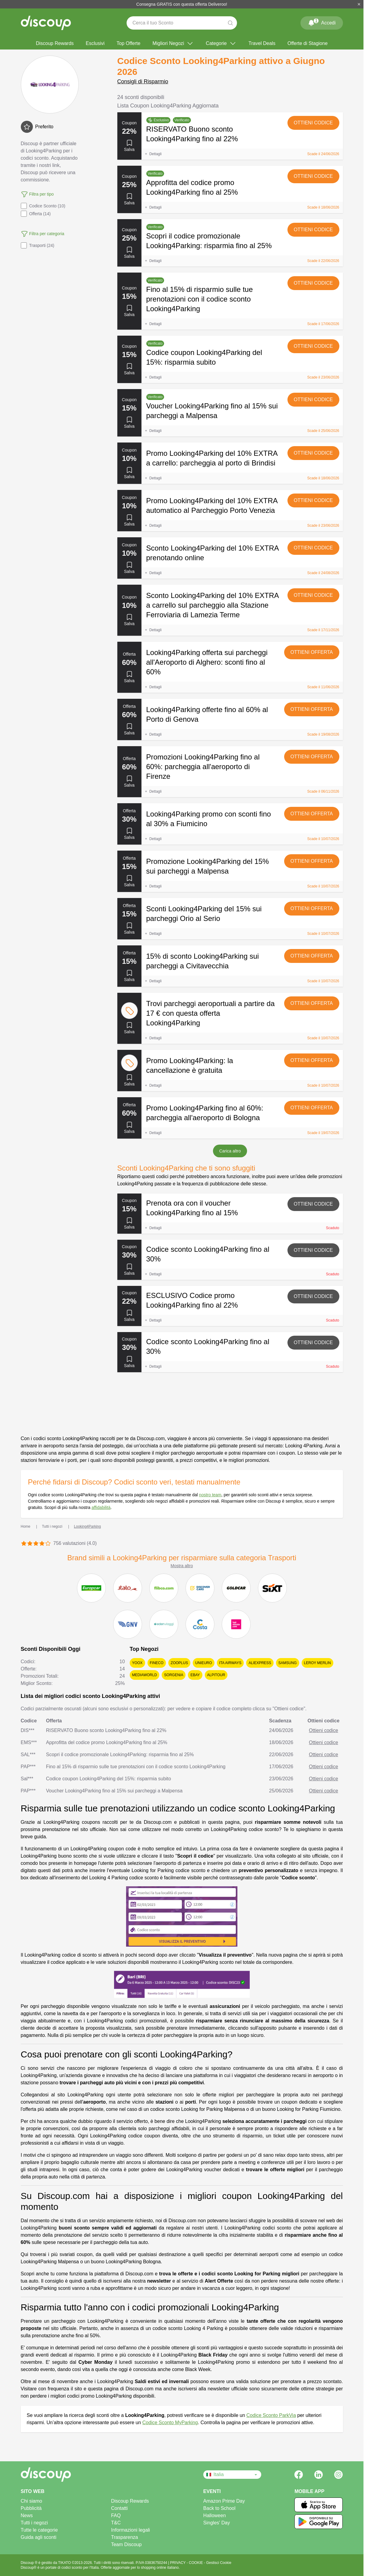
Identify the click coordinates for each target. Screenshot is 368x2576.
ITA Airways (230, 1663)
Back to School (219, 2508)
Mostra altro (182, 1565)
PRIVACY (178, 2563)
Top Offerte (129, 43)
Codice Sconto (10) (43, 206)
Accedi (321, 21)
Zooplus (179, 1663)
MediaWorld (144, 1675)
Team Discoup (126, 2544)
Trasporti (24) (38, 245)
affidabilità (100, 1507)
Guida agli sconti (38, 2537)
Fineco (156, 1663)
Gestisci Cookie (218, 2563)
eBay (195, 1675)
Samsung (287, 1663)
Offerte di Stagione (307, 43)
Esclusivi (95, 43)
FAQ (116, 2515)
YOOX (137, 1663)
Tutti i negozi (34, 2522)
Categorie (221, 43)
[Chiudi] (359, 4)
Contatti (119, 2508)
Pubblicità (31, 2508)
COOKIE (196, 2563)
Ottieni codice (313, 122)
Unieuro (203, 1663)
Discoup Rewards (55, 43)
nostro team (210, 1494)
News (27, 2515)
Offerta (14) (36, 214)
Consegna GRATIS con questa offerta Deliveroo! (181, 4)
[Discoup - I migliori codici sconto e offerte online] (46, 23)
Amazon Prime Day (224, 2501)
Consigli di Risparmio (142, 81)
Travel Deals (262, 43)
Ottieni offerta (311, 652)
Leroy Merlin (317, 1663)
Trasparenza (124, 2537)
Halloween (214, 2515)
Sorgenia (173, 1675)
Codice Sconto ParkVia (271, 2415)
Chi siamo (31, 2501)
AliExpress (260, 1663)
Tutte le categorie (39, 2530)
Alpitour (216, 1675)
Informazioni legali (130, 2530)
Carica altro (230, 1151)
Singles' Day (216, 2522)
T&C (116, 2522)
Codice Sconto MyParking (170, 2422)
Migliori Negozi (173, 43)
